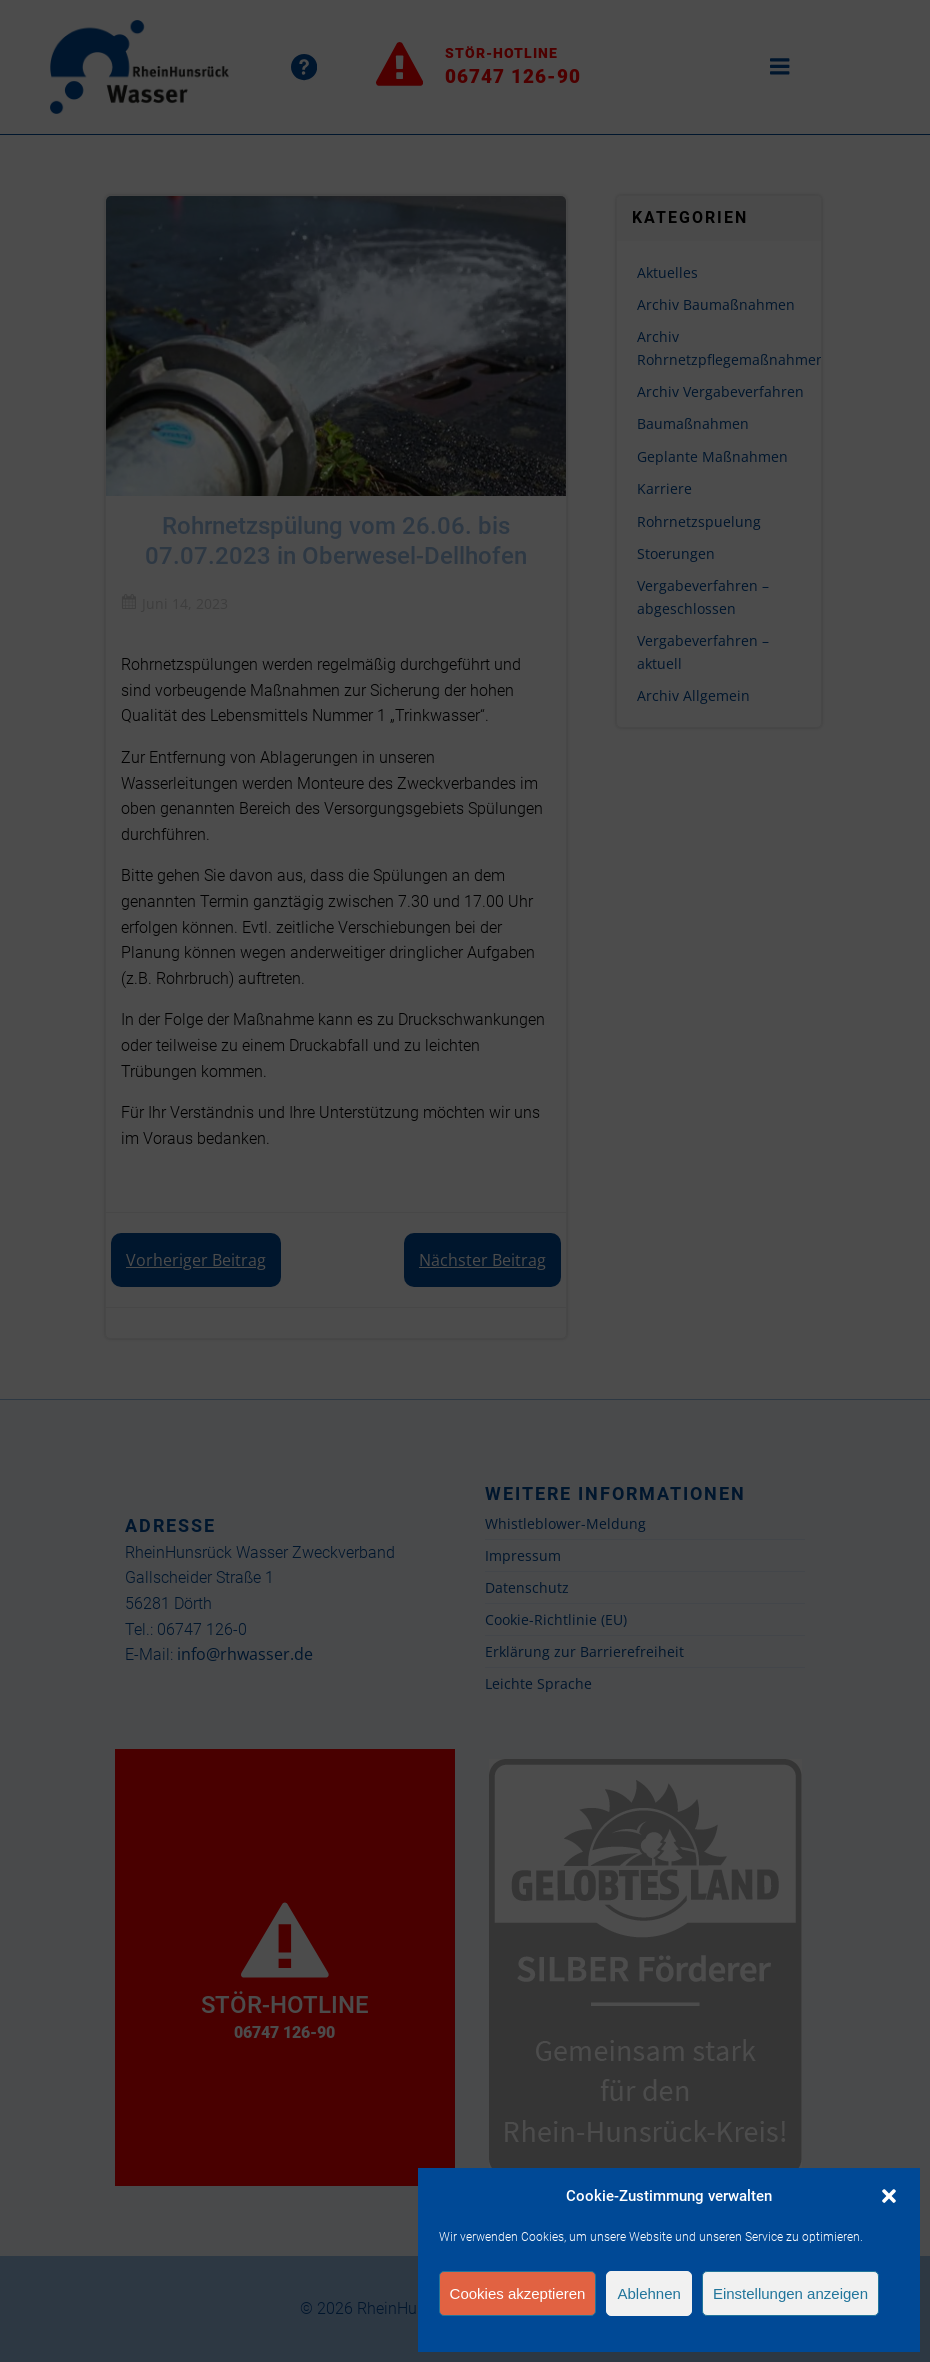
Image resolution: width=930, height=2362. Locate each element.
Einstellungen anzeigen (790, 2293)
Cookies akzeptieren (518, 2293)
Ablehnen (648, 2293)
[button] (889, 2196)
